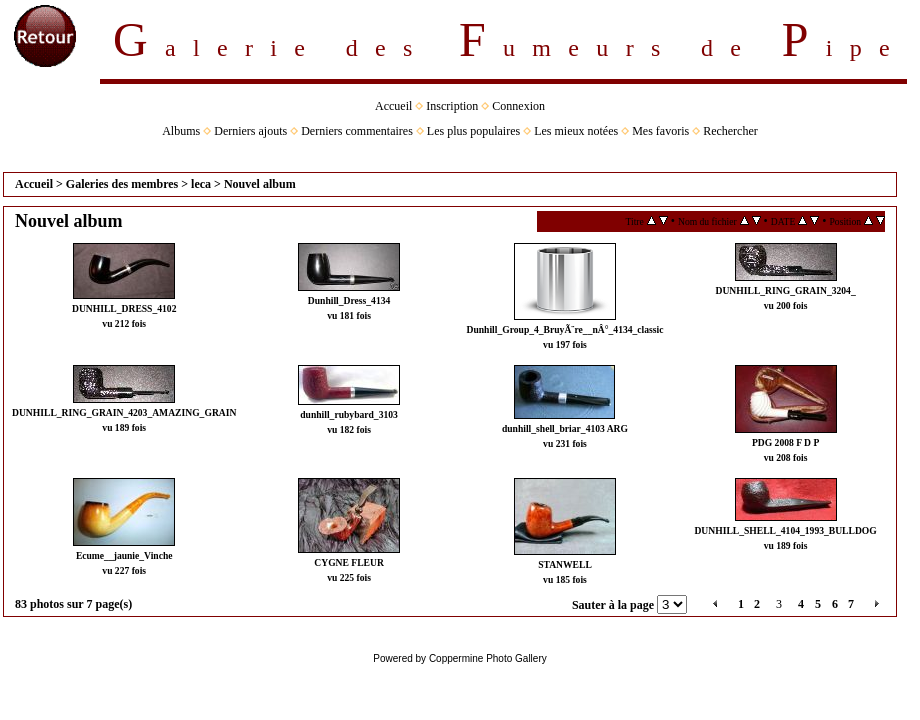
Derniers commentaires (357, 131)
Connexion (518, 106)
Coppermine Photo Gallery (488, 658)
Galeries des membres (122, 184)
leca (201, 184)
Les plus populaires (473, 131)
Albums (181, 131)
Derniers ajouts (250, 131)
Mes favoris (660, 131)
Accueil (393, 106)
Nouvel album (260, 184)
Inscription (452, 106)
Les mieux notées (576, 131)
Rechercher (730, 131)
